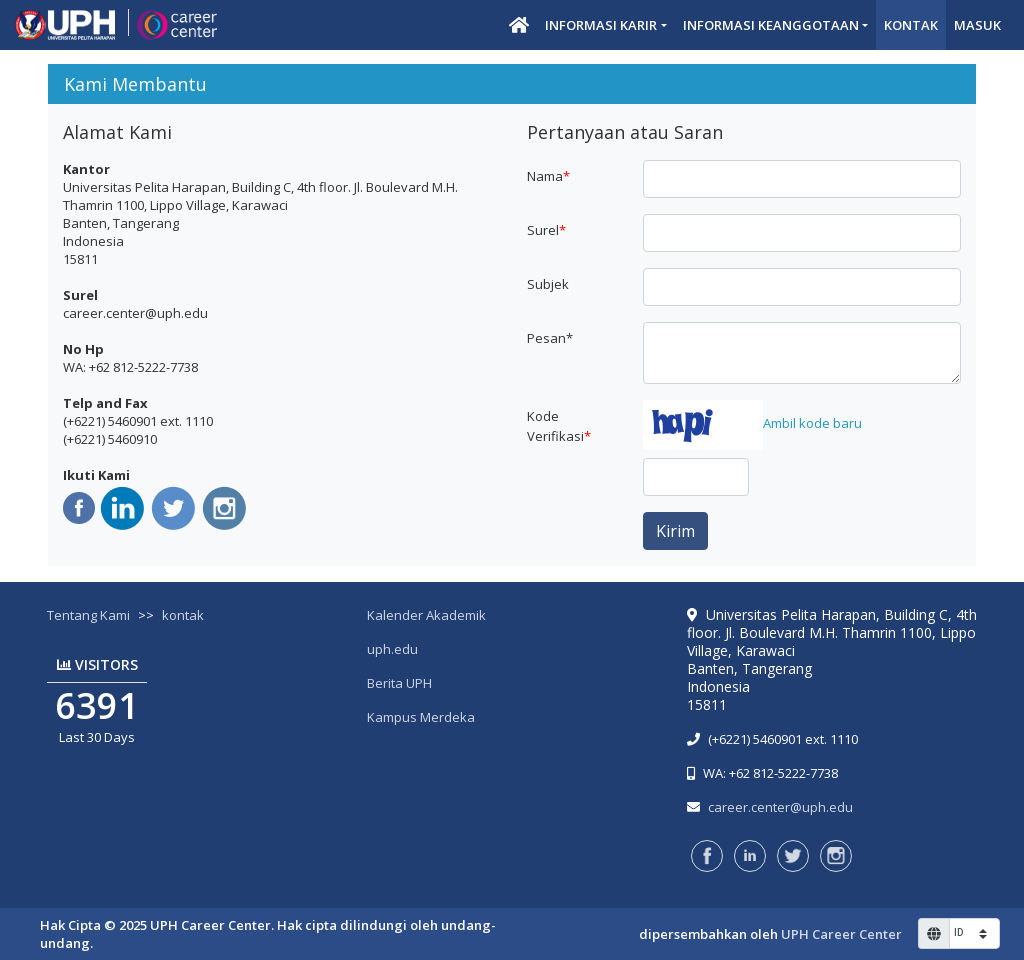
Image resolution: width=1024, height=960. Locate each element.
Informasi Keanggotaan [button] (771, 25)
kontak (183, 615)
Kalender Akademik (426, 615)
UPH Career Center (841, 934)
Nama (548, 176)
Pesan (550, 338)
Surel (546, 230)
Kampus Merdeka (421, 717)
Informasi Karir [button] (601, 25)
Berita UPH (399, 683)
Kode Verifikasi (559, 426)
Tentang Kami (88, 615)
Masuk (977, 25)
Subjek (548, 284)
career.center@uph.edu (780, 807)
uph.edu (392, 649)
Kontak (911, 25)
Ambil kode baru (812, 423)
